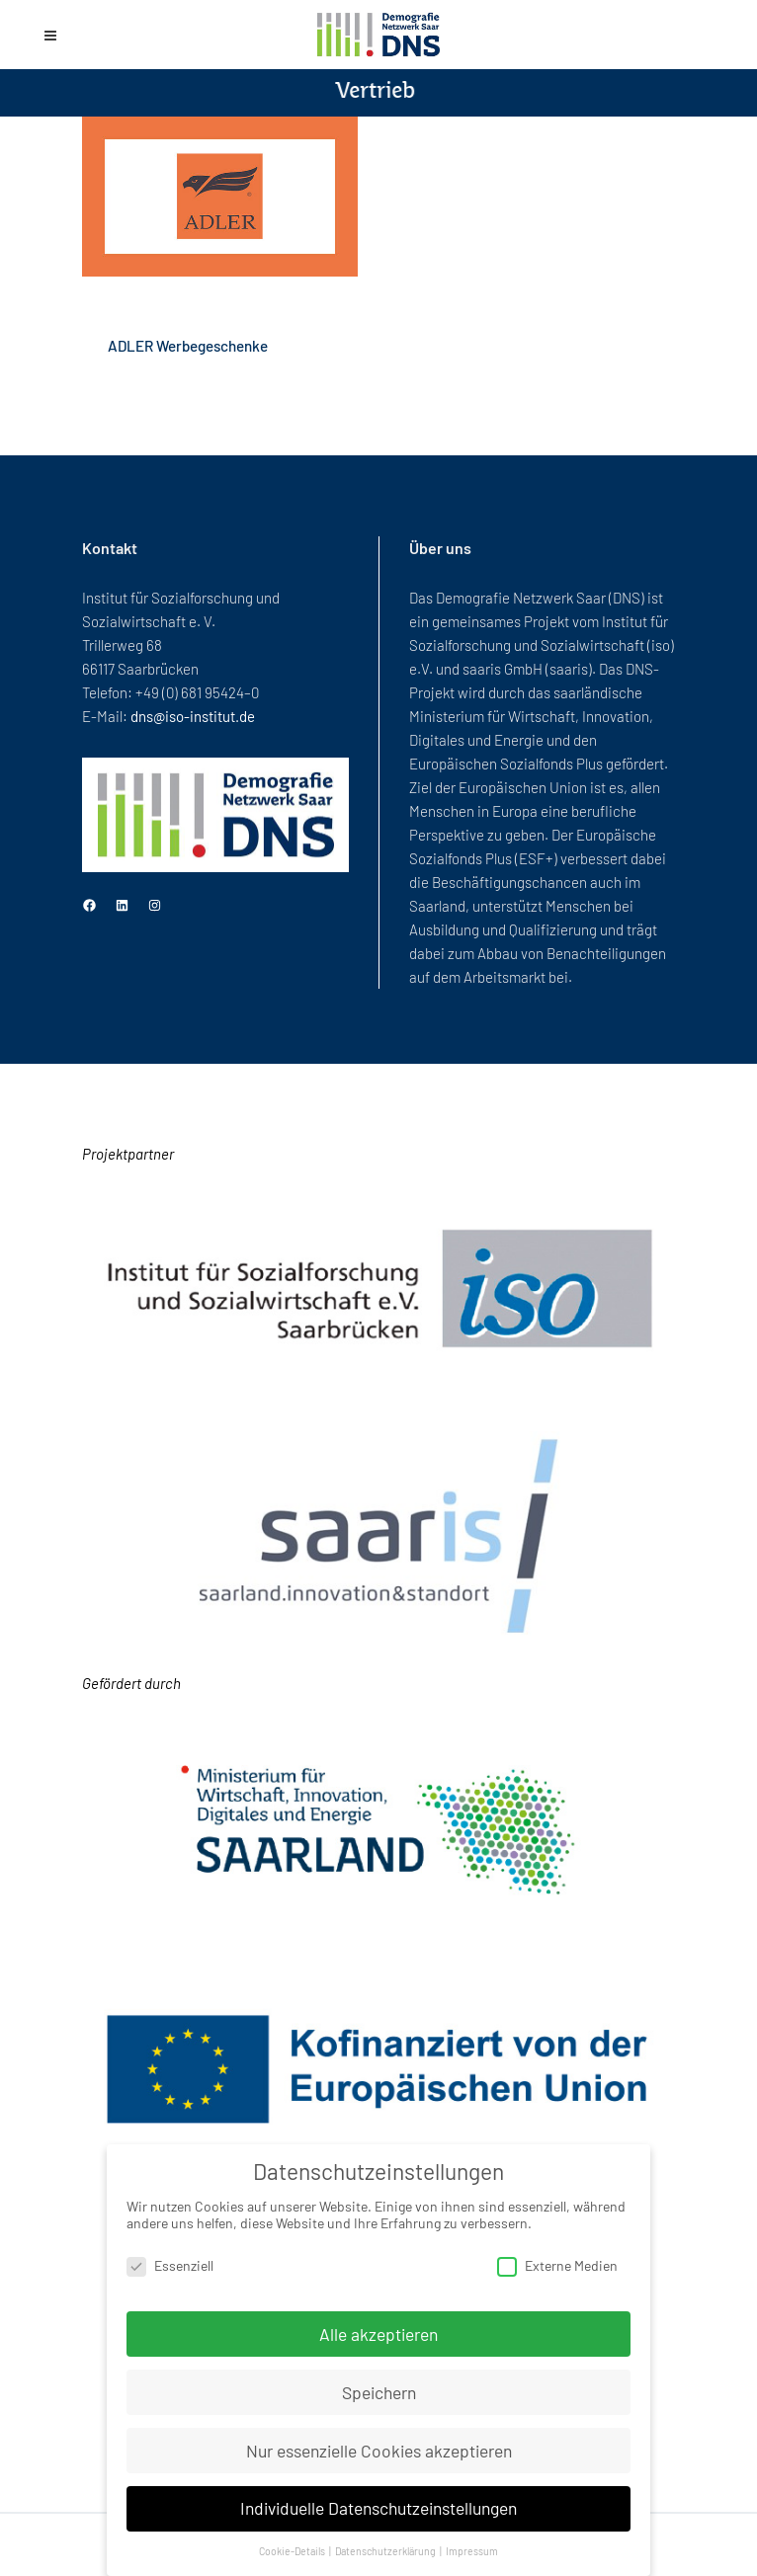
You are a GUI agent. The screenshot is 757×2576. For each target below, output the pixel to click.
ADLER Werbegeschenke (188, 346)
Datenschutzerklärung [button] (386, 2550)
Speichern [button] (379, 2392)
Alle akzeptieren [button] (378, 2334)
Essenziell (169, 2265)
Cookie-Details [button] (293, 2550)
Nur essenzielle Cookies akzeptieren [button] (379, 2450)
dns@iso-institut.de (192, 716)
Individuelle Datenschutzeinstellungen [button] (378, 2508)
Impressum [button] (472, 2550)
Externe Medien (557, 2265)
